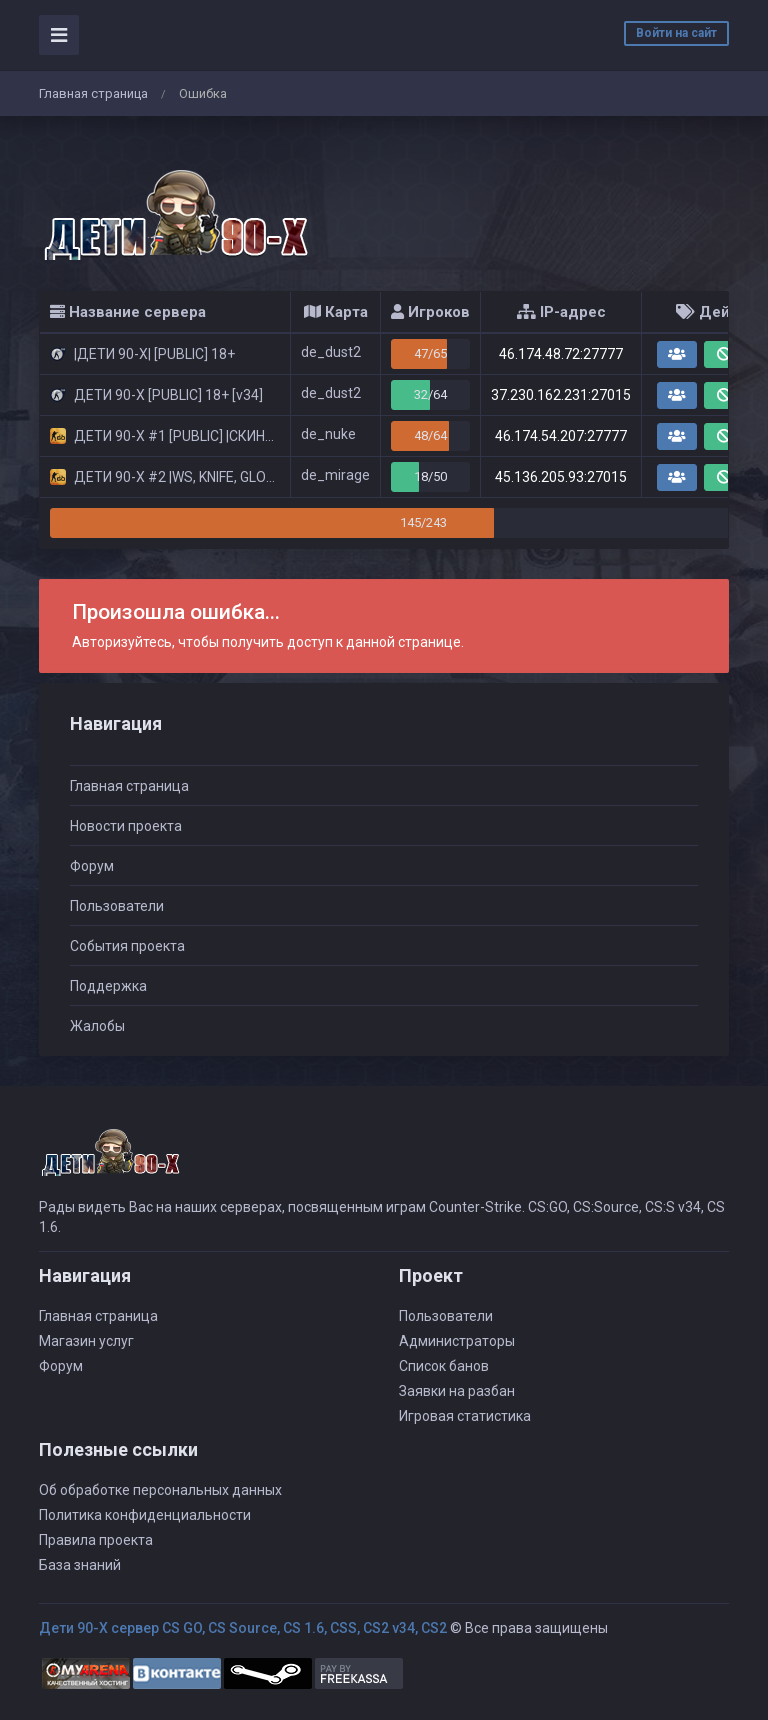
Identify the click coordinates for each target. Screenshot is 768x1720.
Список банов (444, 1366)
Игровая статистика (465, 1416)
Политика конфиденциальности (145, 1515)
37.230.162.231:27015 (561, 395)
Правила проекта (96, 1540)
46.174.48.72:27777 (561, 354)
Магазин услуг (86, 1341)
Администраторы (457, 1341)
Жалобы (97, 1026)
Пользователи (117, 906)
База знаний (80, 1565)
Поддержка (108, 986)
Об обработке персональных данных (160, 1490)
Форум (92, 866)
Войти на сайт (676, 33)
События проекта (127, 946)
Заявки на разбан (457, 1391)
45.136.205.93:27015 (561, 477)
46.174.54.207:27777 (561, 436)
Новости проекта (126, 826)
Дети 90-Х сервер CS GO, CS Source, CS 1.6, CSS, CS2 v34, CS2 (243, 1628)
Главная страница (93, 93)
